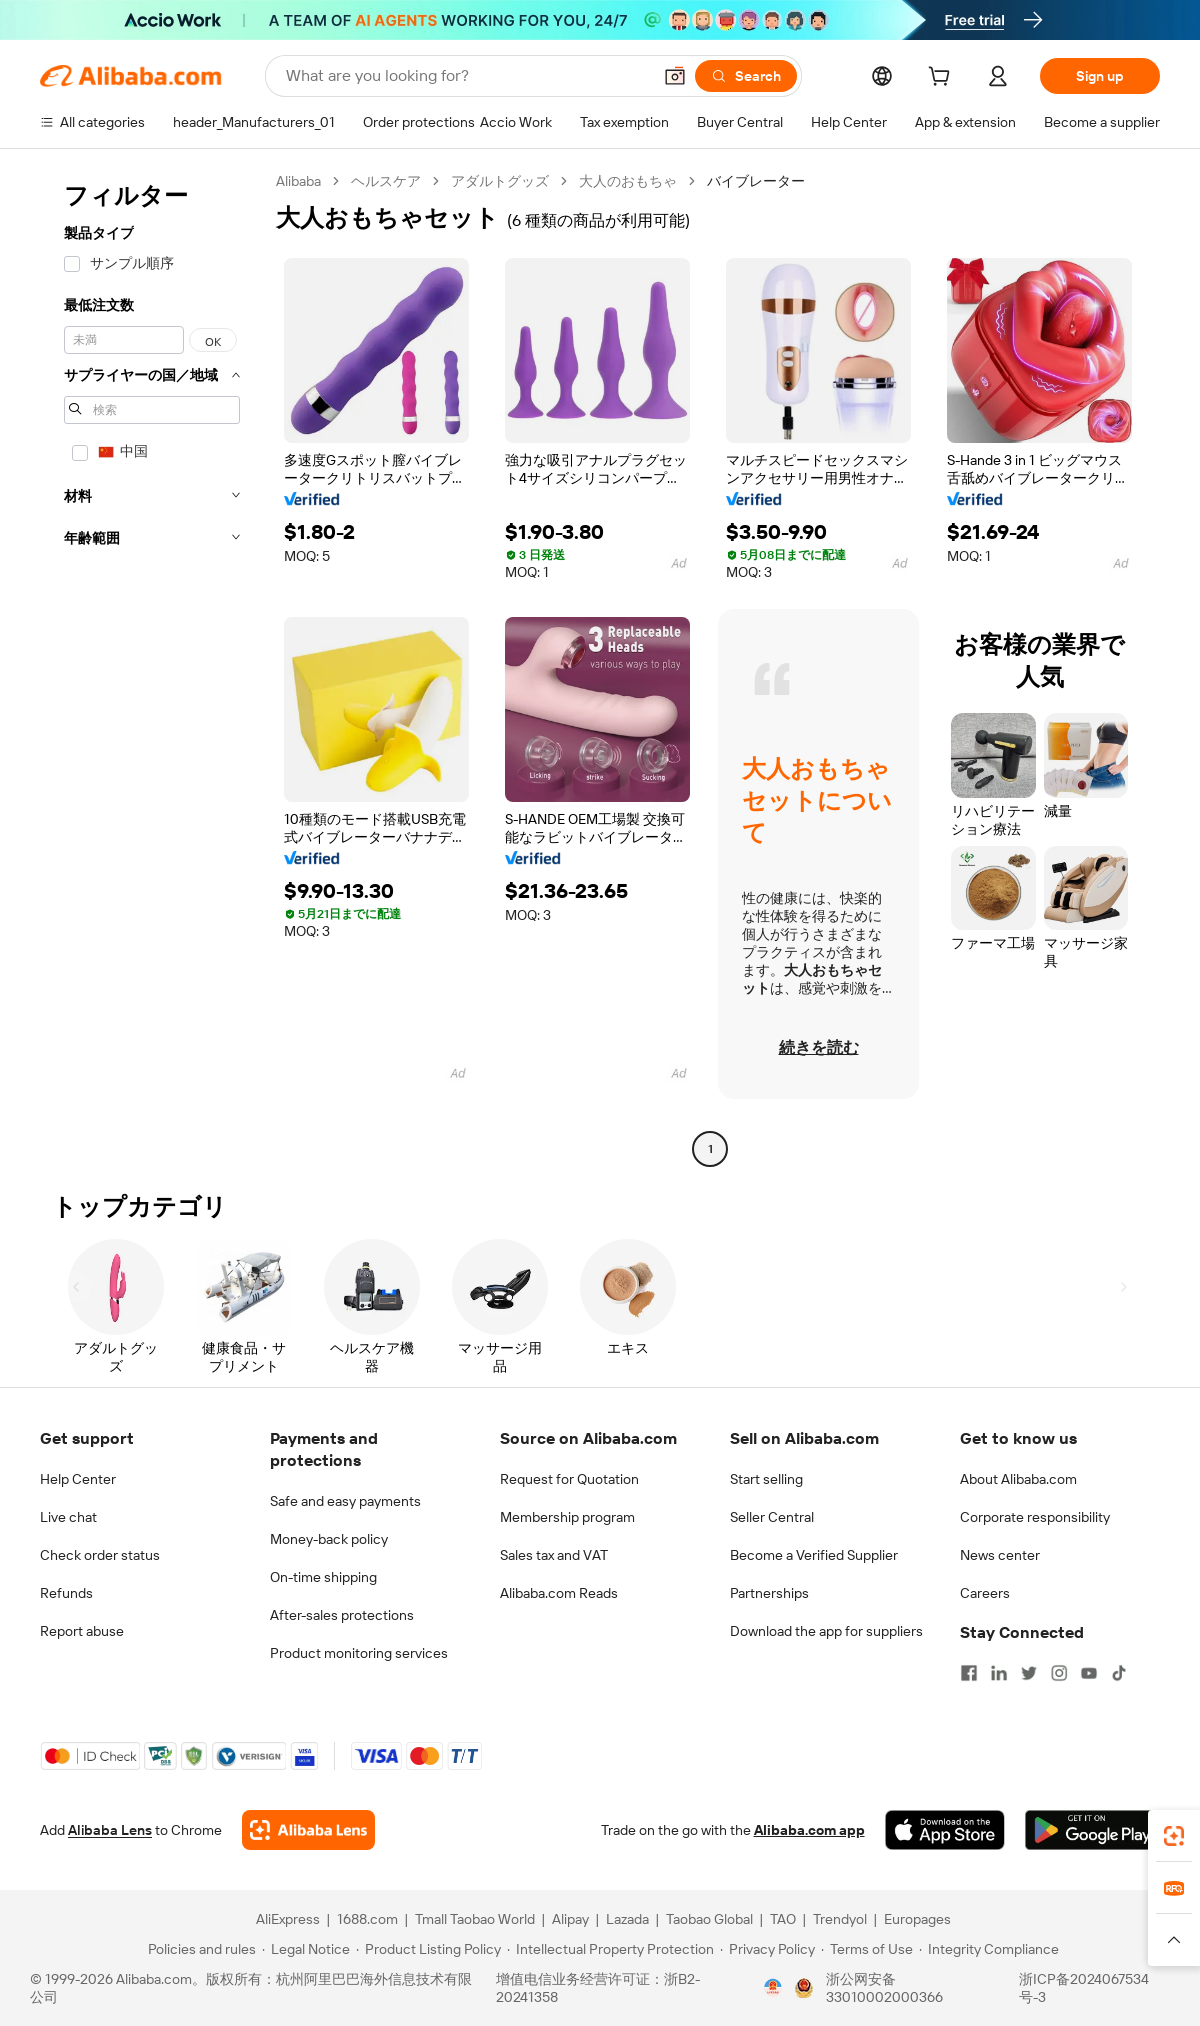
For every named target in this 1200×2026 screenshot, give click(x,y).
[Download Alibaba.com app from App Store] (945, 1830)
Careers (985, 1593)
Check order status (100, 1555)
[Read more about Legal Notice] (306, 1949)
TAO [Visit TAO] (783, 1919)
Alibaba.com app (809, 1830)
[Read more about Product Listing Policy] (428, 1949)
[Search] (746, 76)
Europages (917, 1919)
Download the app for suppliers (826, 1631)
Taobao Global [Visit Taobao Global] (709, 1919)
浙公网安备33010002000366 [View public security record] (884, 1988)
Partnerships (769, 1593)
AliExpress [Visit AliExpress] (288, 1919)
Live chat (68, 1517)
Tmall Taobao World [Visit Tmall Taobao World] (475, 1919)
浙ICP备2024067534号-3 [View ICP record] (1084, 1988)
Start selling (766, 1479)
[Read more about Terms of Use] (867, 1949)
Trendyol (840, 1919)
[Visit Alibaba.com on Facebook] (969, 1673)
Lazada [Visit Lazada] (627, 1919)
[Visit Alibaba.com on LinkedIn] (999, 1673)
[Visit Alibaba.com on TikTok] (1119, 1673)
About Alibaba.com (1018, 1479)
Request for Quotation (569, 1479)
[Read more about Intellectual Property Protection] (610, 1949)
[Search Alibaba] (466, 76)
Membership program (567, 1517)
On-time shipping (323, 1577)
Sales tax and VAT (554, 1555)
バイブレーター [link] (756, 181)
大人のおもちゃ (628, 181)
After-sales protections (342, 1615)
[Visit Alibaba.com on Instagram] (1059, 1673)
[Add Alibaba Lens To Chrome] (308, 1830)
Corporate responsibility (1035, 1517)
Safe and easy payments (345, 1501)
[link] (1174, 1836)
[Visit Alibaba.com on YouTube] (1089, 1673)
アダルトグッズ (500, 181)
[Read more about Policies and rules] (199, 1949)
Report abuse (82, 1631)
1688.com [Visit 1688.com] (367, 1919)
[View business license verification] (773, 1988)
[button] (675, 76)
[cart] (943, 79)
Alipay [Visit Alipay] (570, 1919)
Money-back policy (329, 1539)
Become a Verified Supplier (814, 1555)
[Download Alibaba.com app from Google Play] (1092, 1830)
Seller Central (772, 1517)
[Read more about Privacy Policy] (767, 1949)
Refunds (66, 1593)
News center (1000, 1555)
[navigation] (152, 667)
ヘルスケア (386, 181)
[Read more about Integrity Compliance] (989, 1949)
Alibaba (298, 181)
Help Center (78, 1479)
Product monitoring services (359, 1653)
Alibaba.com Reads (559, 1593)
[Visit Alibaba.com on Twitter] (1029, 1673)
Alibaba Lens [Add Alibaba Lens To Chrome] (110, 1830)
